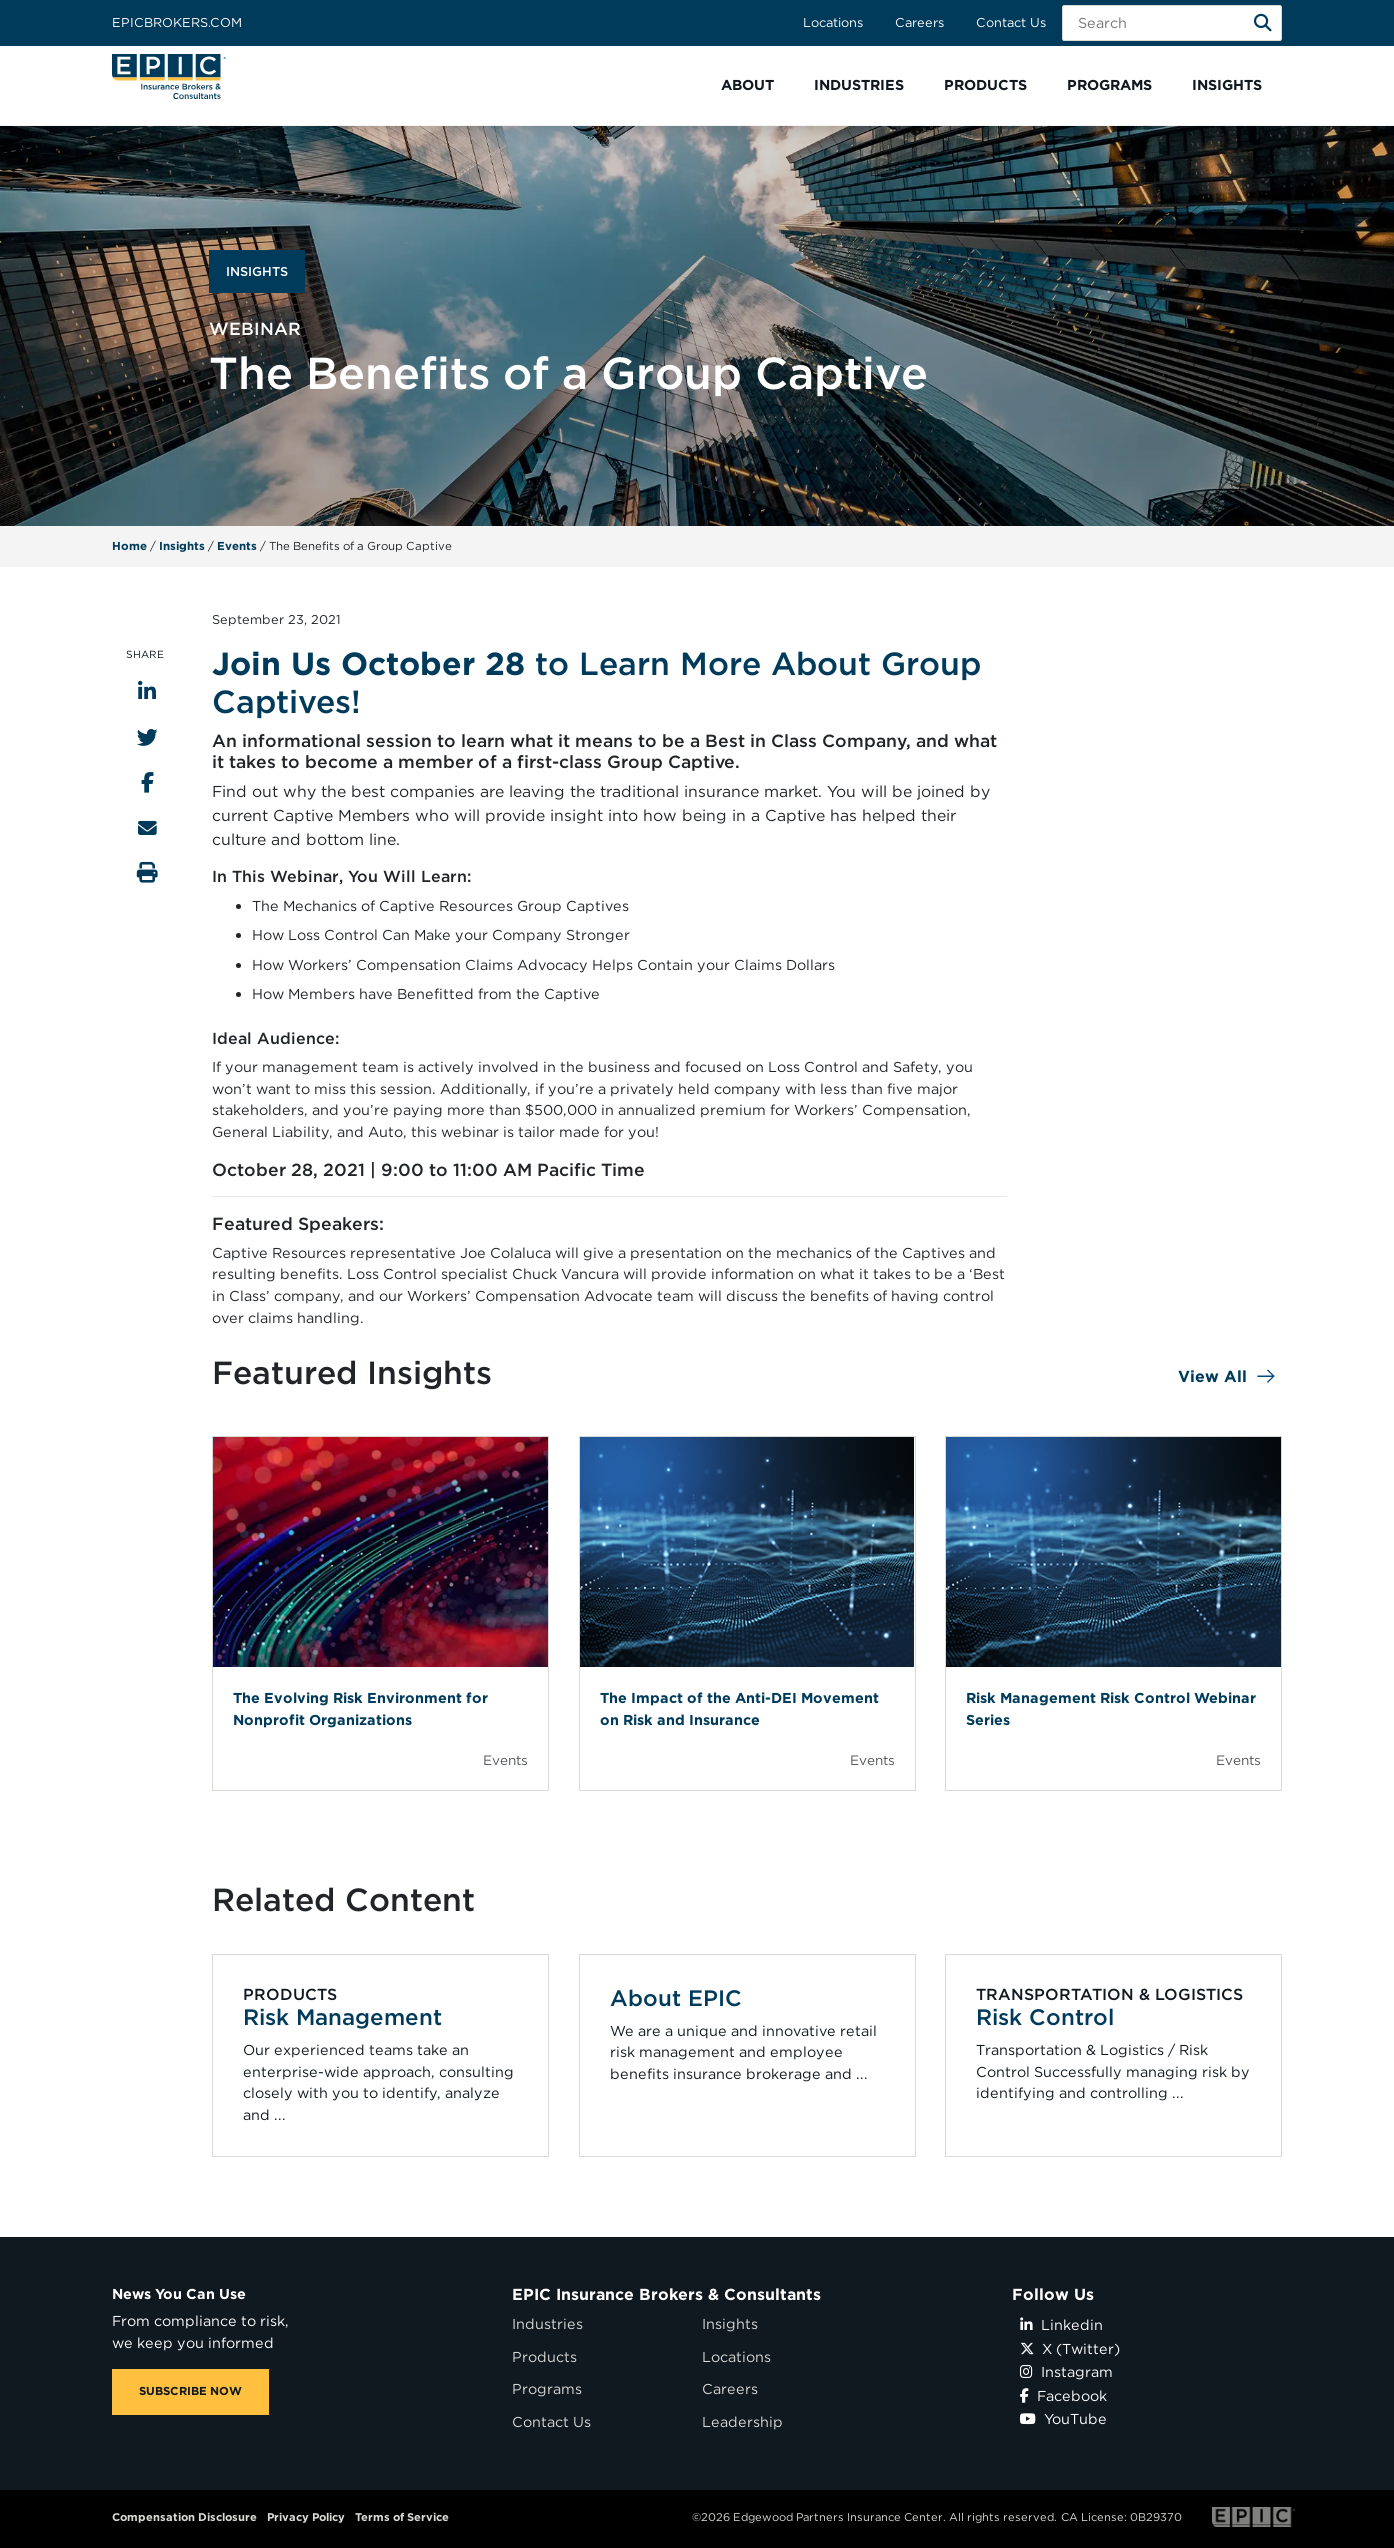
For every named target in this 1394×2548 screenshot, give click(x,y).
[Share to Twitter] (147, 737)
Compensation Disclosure (184, 2517)
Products (544, 2356)
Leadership (742, 2421)
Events (237, 546)
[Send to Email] (147, 827)
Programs (547, 2388)
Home (129, 546)
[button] (747, 85)
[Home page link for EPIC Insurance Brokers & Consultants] (169, 76)
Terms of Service (402, 2517)
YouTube (1063, 2418)
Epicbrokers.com (177, 22)
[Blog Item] (380, 1613)
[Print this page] (147, 872)
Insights (182, 546)
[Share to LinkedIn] (147, 691)
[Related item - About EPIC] (747, 2055)
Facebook (1063, 2395)
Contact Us (1011, 22)
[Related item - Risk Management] (381, 2055)
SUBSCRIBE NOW (190, 2391)
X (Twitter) (1070, 2348)
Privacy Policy (306, 2517)
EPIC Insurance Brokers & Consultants (666, 2294)
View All (1212, 1376)
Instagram (1066, 2371)
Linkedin (1061, 2324)
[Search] (1263, 23)
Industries (547, 2323)
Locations (833, 22)
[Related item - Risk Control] (1114, 2055)
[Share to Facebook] (147, 782)
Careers (919, 22)
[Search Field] (1172, 23)
